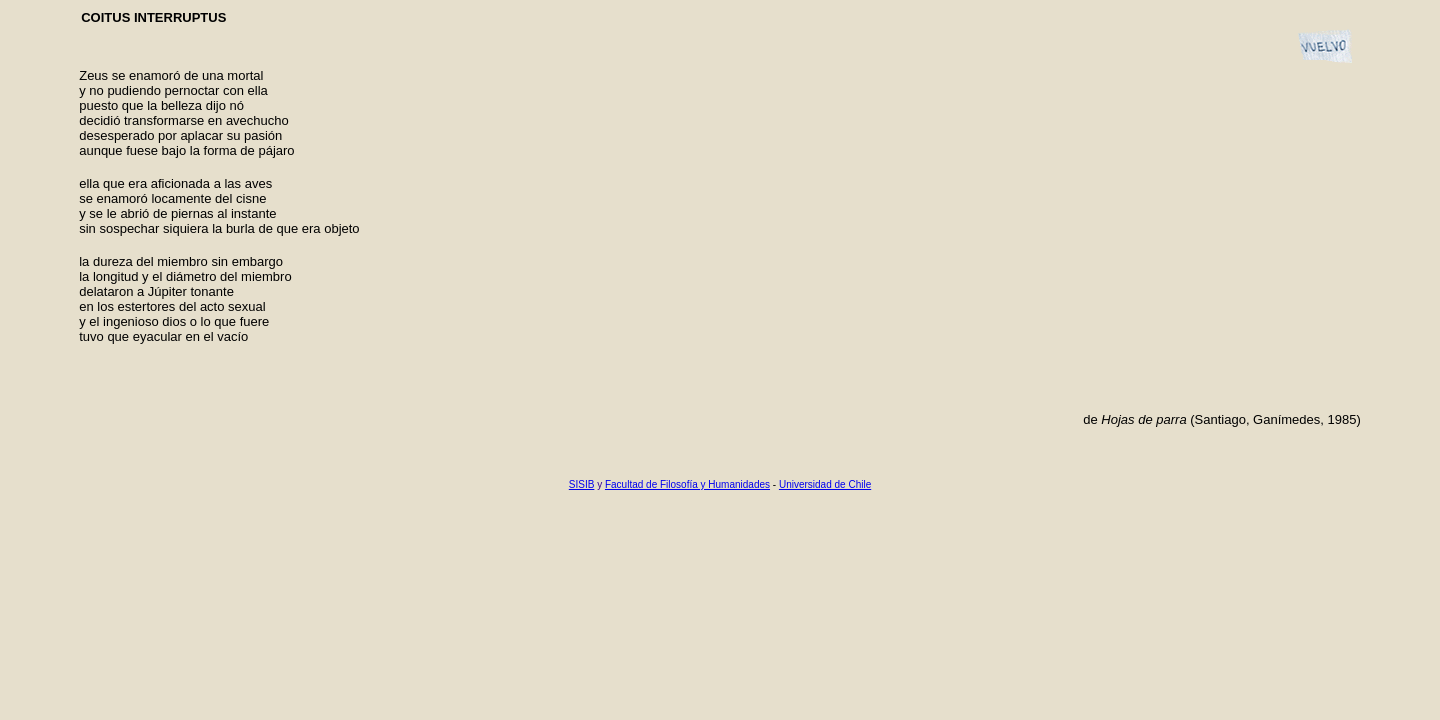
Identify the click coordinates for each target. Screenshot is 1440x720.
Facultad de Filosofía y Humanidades (687, 484)
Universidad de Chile (825, 484)
